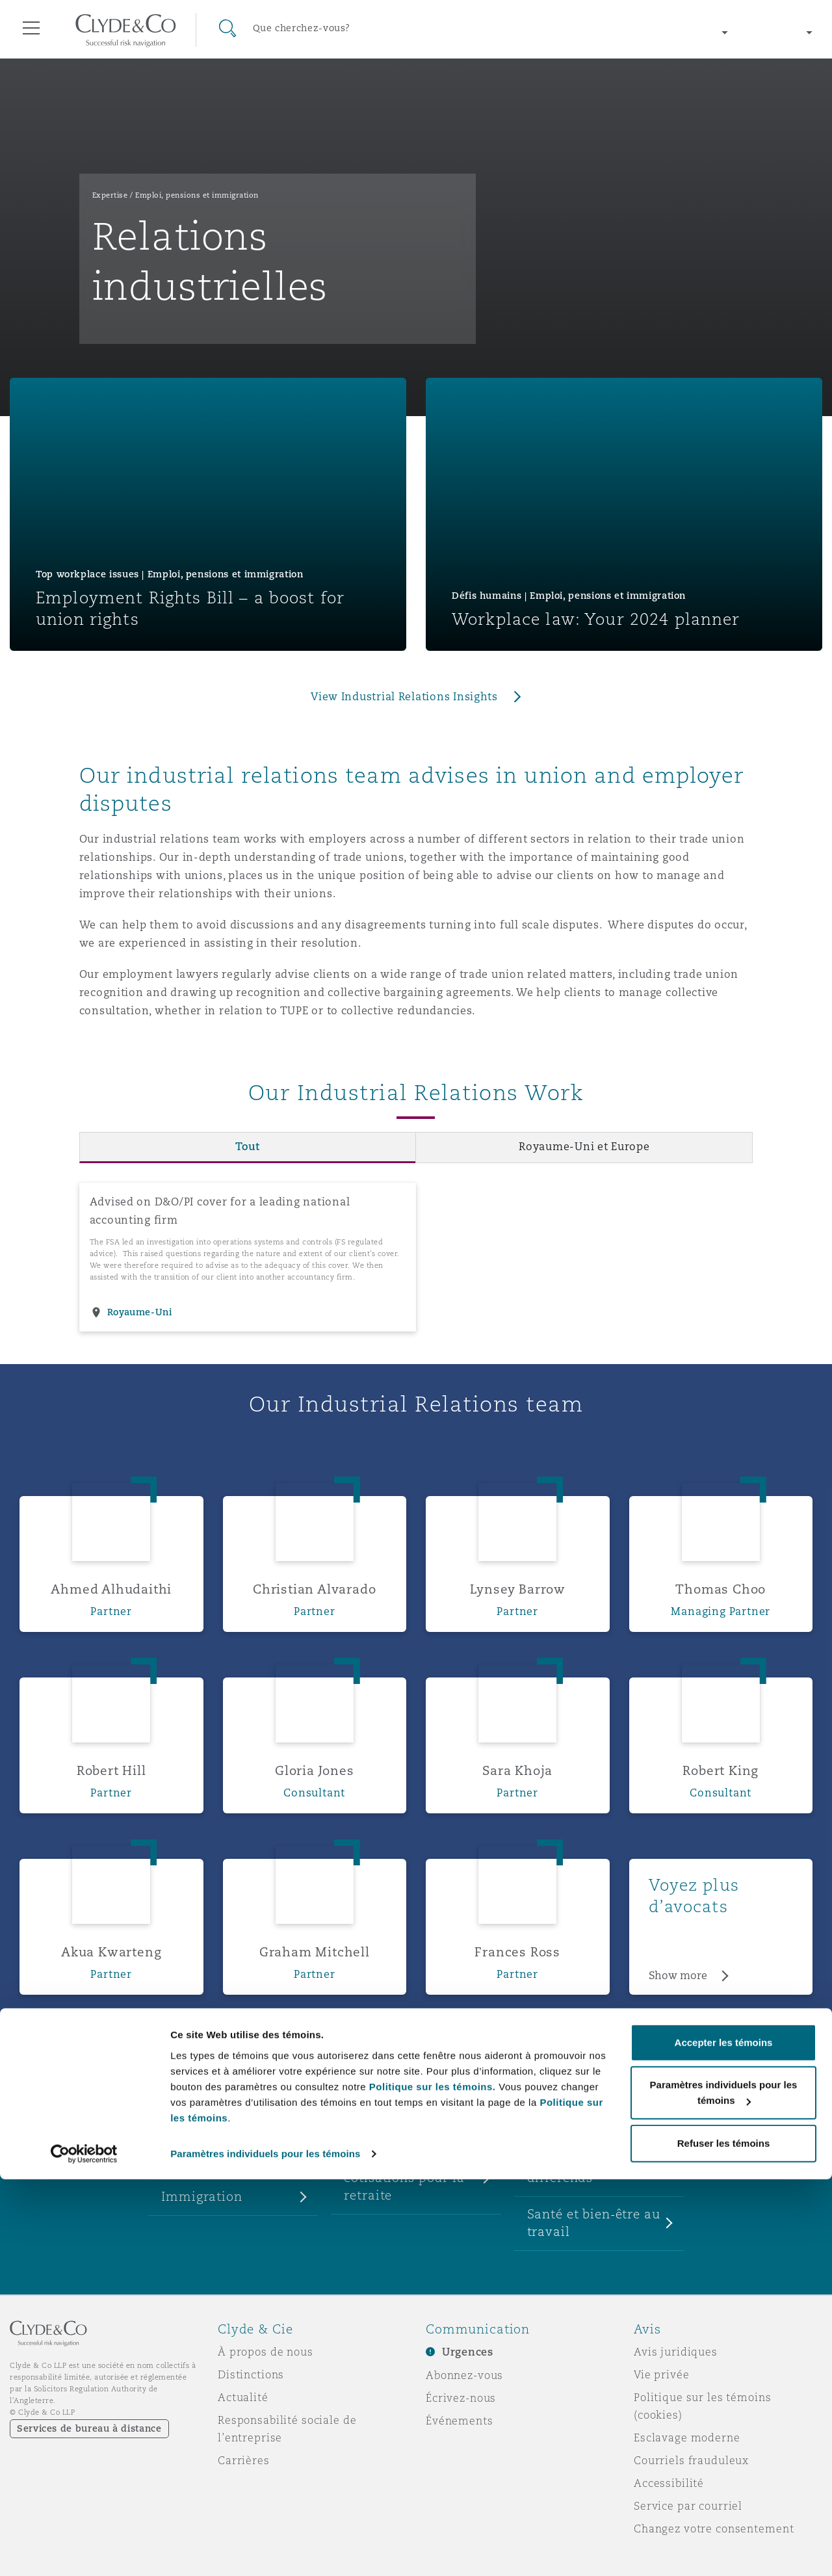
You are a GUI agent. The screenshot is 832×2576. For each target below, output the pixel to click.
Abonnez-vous (464, 2375)
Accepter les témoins (724, 2439)
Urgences (467, 2352)
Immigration (201, 2196)
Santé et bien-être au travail (593, 2222)
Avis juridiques (676, 2351)
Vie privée (662, 2374)
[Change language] (780, 32)
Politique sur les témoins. (432, 2483)
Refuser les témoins (723, 2539)
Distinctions (251, 2374)
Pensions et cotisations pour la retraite (404, 2177)
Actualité (243, 2397)
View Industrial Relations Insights (404, 696)
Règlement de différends (570, 2168)
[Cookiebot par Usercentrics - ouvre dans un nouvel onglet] (84, 2550)
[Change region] (662, 32)
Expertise (110, 195)
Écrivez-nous (461, 2397)
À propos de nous (265, 2351)
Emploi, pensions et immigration (197, 195)
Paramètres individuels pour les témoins (265, 2550)
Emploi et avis (207, 2160)
